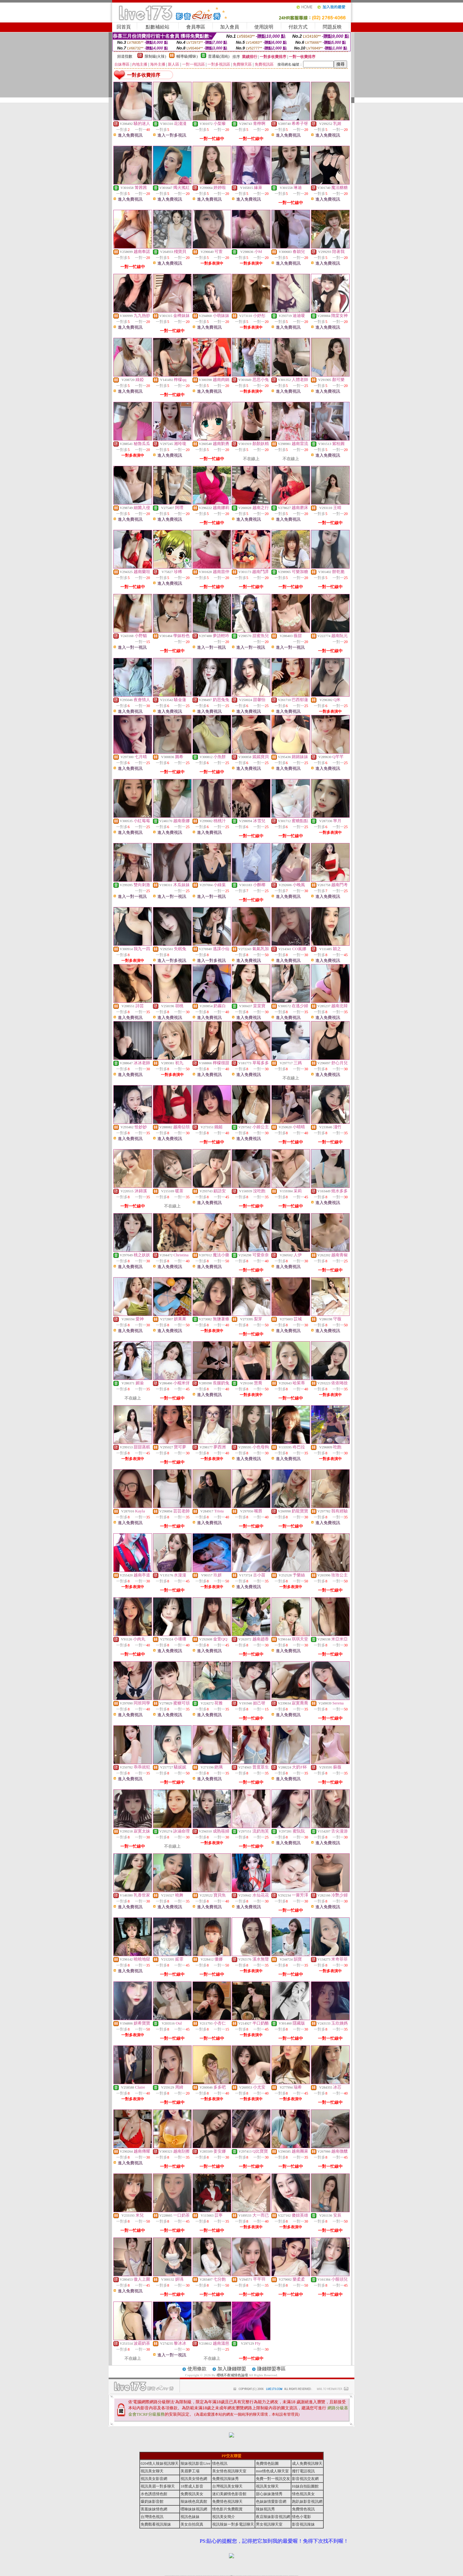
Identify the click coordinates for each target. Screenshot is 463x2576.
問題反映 (332, 26)
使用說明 (263, 26)
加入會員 (229, 26)
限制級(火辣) (155, 56)
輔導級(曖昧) (187, 56)
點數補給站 (157, 26)
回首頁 (124, 26)
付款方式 (298, 26)
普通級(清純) (219, 56)
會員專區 (195, 26)
